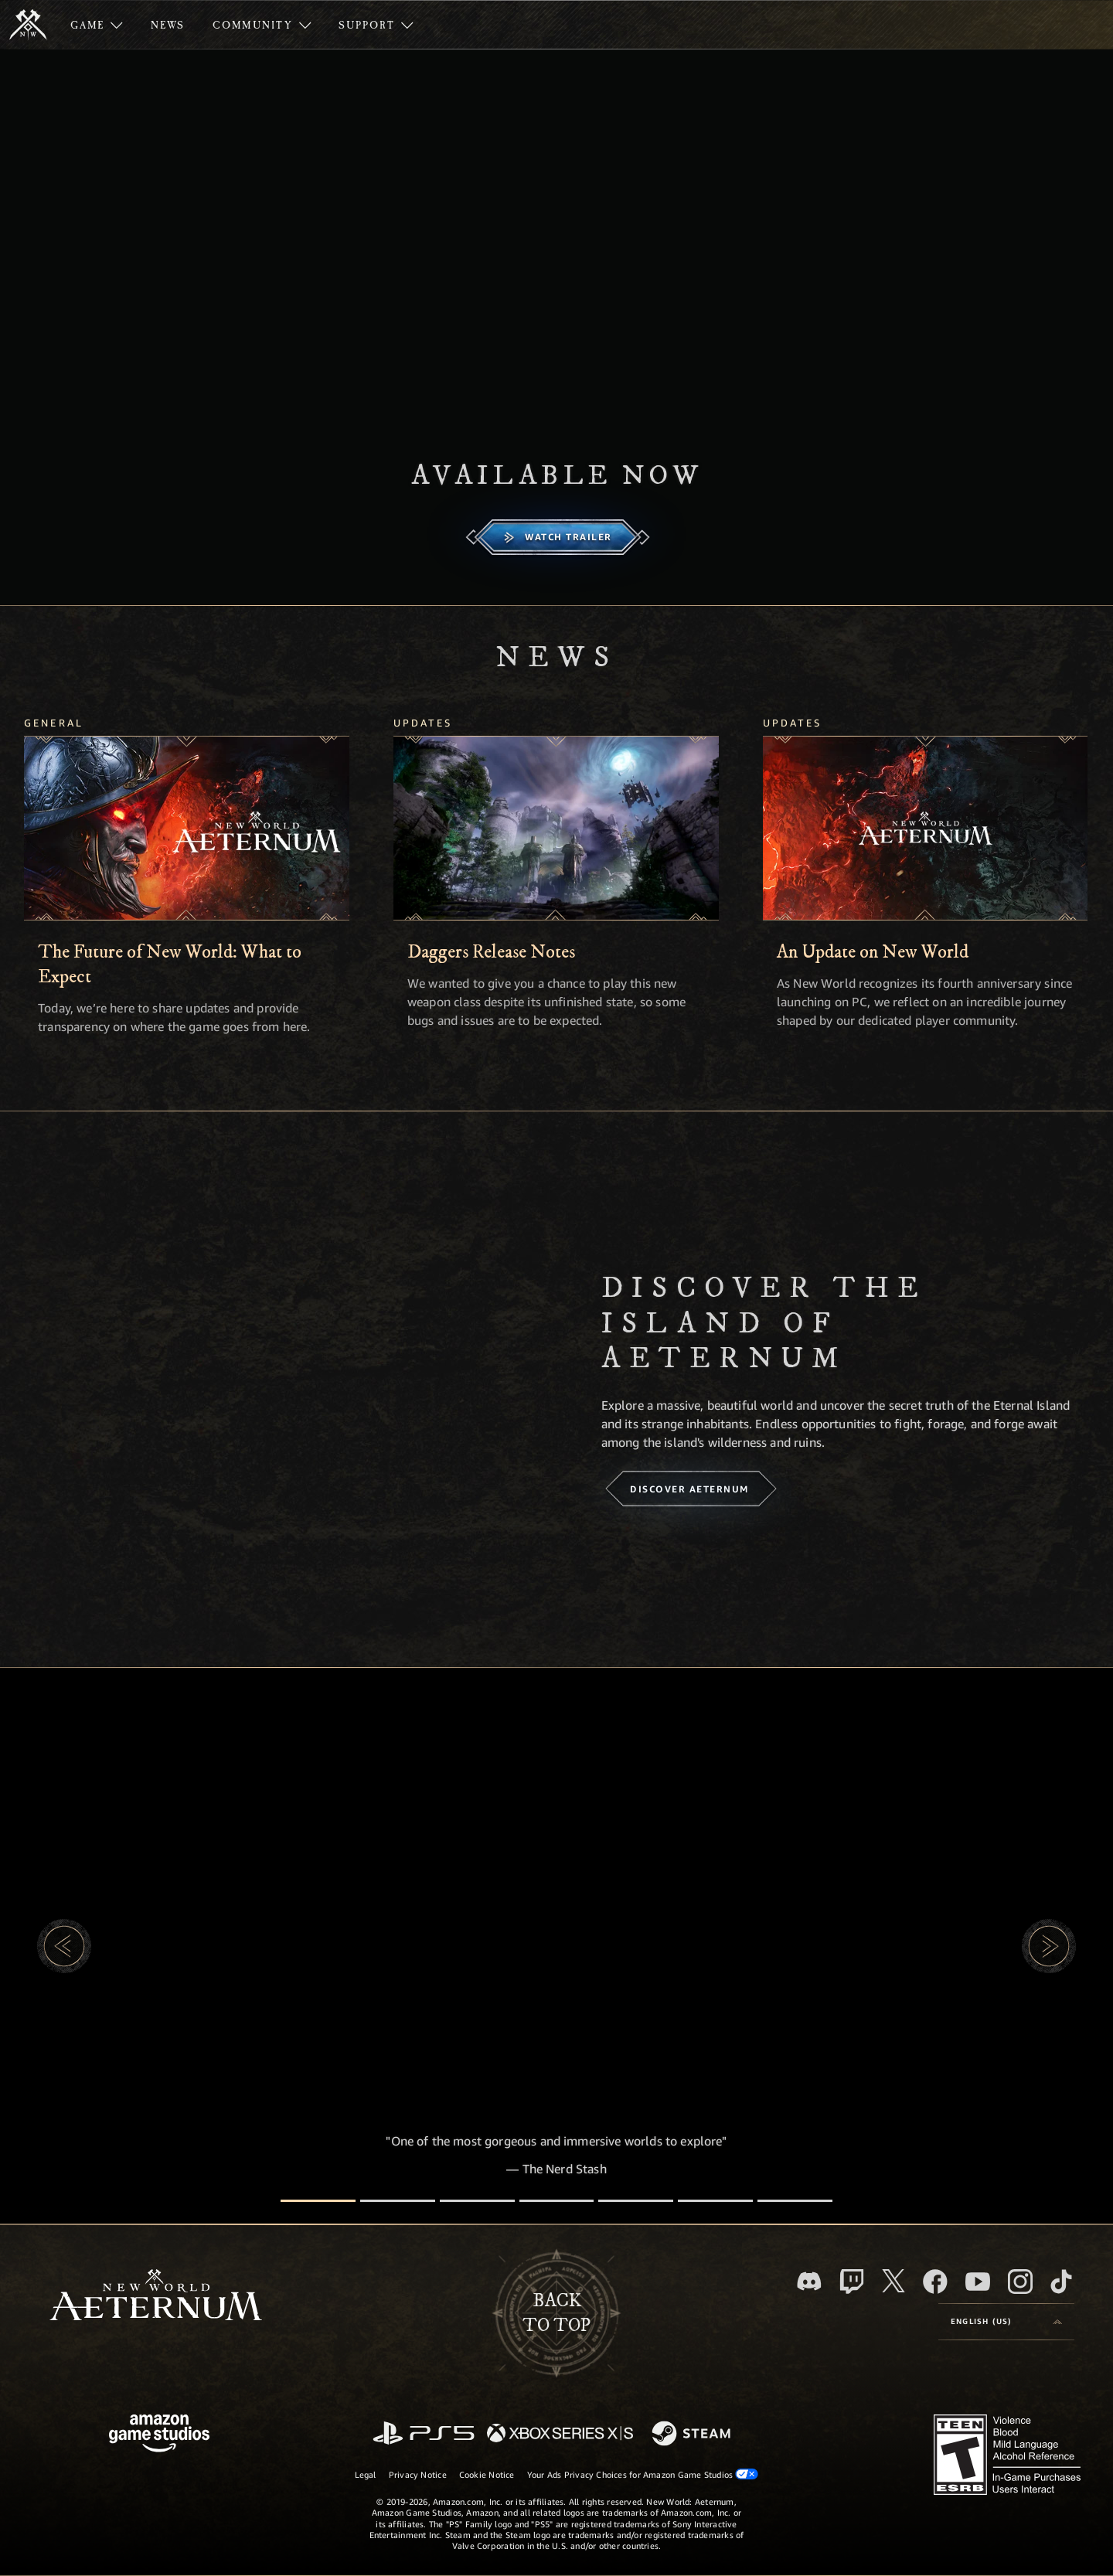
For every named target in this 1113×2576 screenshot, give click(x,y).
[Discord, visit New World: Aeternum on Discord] (809, 2281)
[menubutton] (1006, 2322)
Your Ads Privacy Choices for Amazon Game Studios (643, 2474)
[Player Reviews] (715, 2201)
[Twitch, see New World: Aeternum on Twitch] (851, 2281)
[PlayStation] (423, 2434)
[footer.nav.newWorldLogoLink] (155, 2296)
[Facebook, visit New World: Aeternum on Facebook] (935, 2281)
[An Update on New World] (925, 828)
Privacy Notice (418, 2474)
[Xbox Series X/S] (560, 2434)
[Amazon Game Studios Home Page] (159, 2434)
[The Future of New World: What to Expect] (186, 828)
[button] (64, 1946)
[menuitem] (96, 24)
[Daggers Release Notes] (556, 828)
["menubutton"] (96, 24)
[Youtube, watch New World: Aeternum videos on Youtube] (977, 2281)
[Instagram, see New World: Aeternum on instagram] (1020, 2281)
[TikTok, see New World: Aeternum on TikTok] (1061, 2281)
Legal (365, 2474)
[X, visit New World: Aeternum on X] (893, 2280)
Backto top (556, 2313)
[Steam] (693, 2434)
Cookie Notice (487, 2474)
